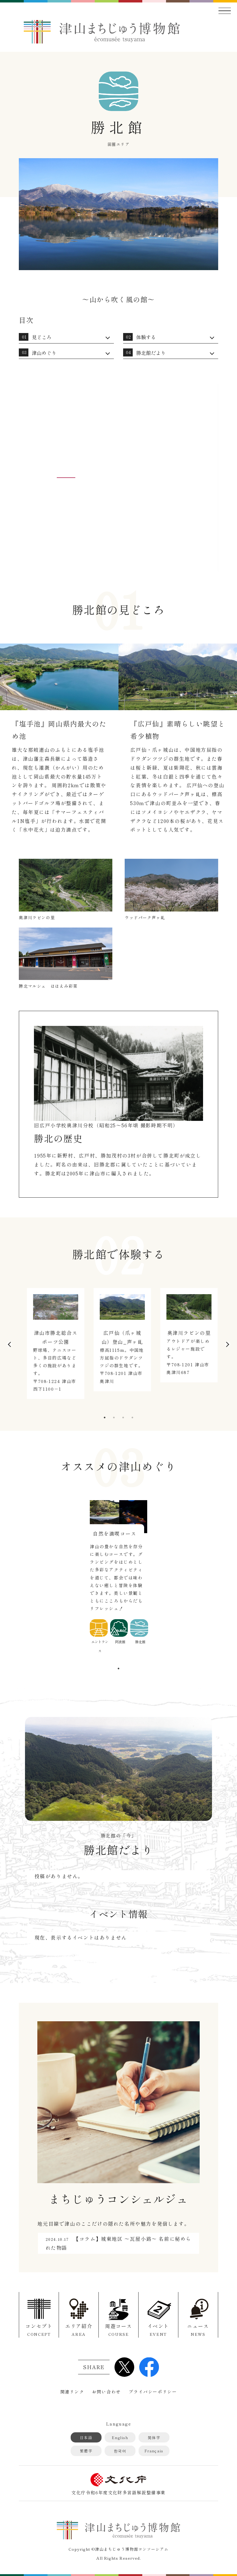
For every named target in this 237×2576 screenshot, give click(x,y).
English (120, 2437)
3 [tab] (123, 1417)
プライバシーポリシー (153, 2392)
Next (228, 1344)
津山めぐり (44, 352)
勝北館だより (151, 352)
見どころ (42, 337)
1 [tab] (105, 1417)
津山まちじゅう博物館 (102, 32)
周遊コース (118, 2330)
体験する (146, 337)
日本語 (86, 2437)
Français (154, 2450)
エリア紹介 (78, 2330)
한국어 (120, 2450)
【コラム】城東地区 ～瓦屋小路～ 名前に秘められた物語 (118, 2243)
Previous (9, 1344)
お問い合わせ (106, 2392)
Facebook (149, 2367)
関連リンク (72, 2392)
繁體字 (86, 2450)
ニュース (198, 2330)
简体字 (154, 2437)
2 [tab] (114, 1417)
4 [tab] (132, 1417)
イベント (158, 2330)
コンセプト (39, 2330)
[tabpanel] (52, 1347)
